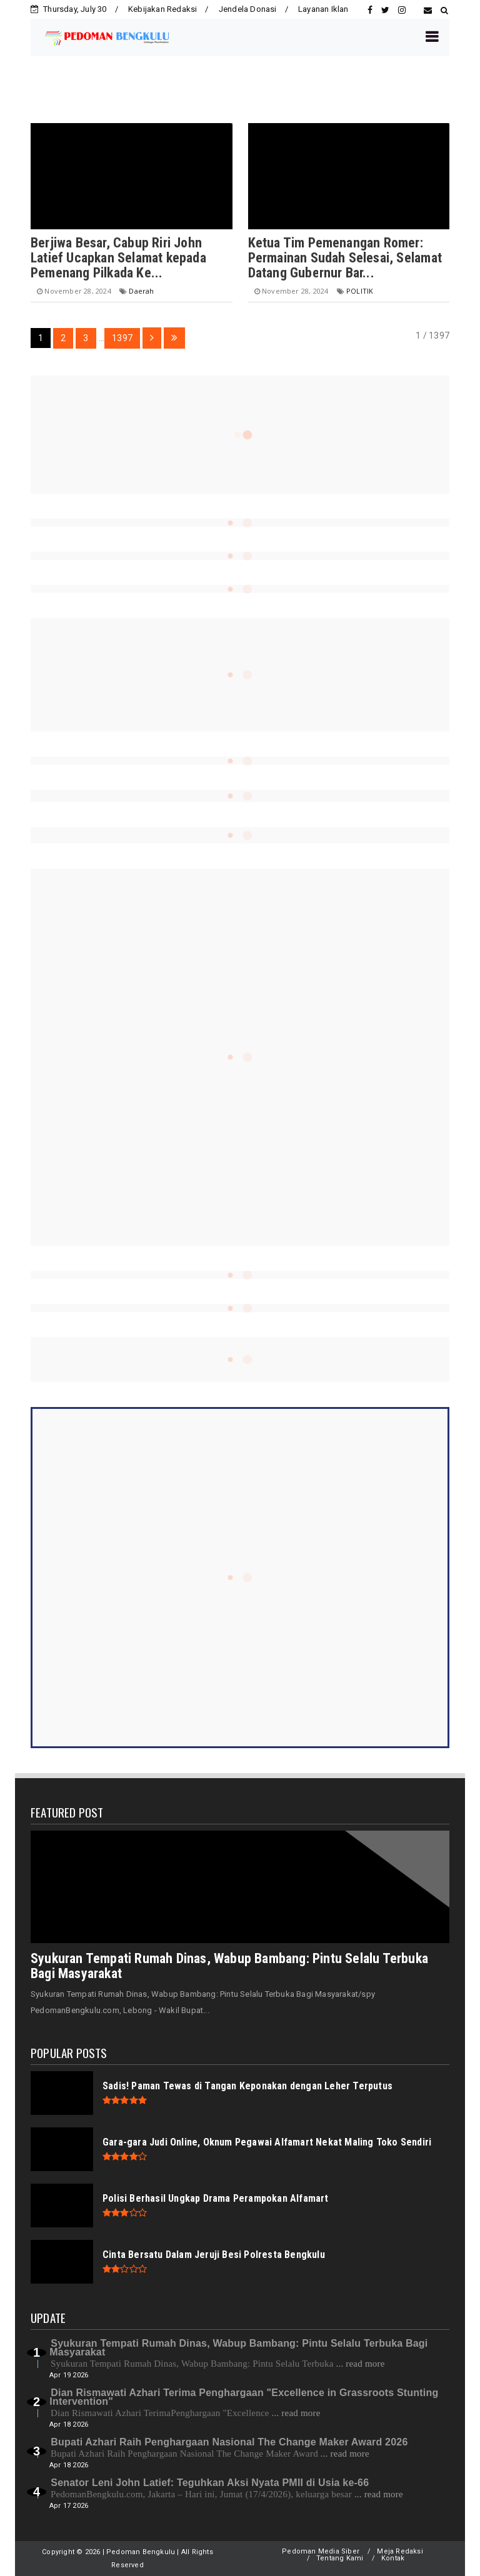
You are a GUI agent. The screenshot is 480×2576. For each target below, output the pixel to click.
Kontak (392, 2558)
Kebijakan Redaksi (162, 9)
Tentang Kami (339, 2558)
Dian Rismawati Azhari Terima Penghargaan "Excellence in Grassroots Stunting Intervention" (243, 2397)
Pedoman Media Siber (320, 2551)
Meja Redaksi (399, 2551)
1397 (122, 338)
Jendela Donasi (248, 9)
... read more (360, 2364)
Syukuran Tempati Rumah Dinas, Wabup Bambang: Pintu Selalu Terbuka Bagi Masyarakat (229, 1966)
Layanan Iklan (323, 9)
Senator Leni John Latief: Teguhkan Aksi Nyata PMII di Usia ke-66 (210, 2482)
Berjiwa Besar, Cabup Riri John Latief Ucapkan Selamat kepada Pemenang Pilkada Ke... (118, 258)
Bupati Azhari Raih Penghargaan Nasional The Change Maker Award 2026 (229, 2442)
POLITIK (359, 291)
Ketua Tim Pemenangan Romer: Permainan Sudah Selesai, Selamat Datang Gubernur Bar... (345, 258)
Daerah (141, 291)
